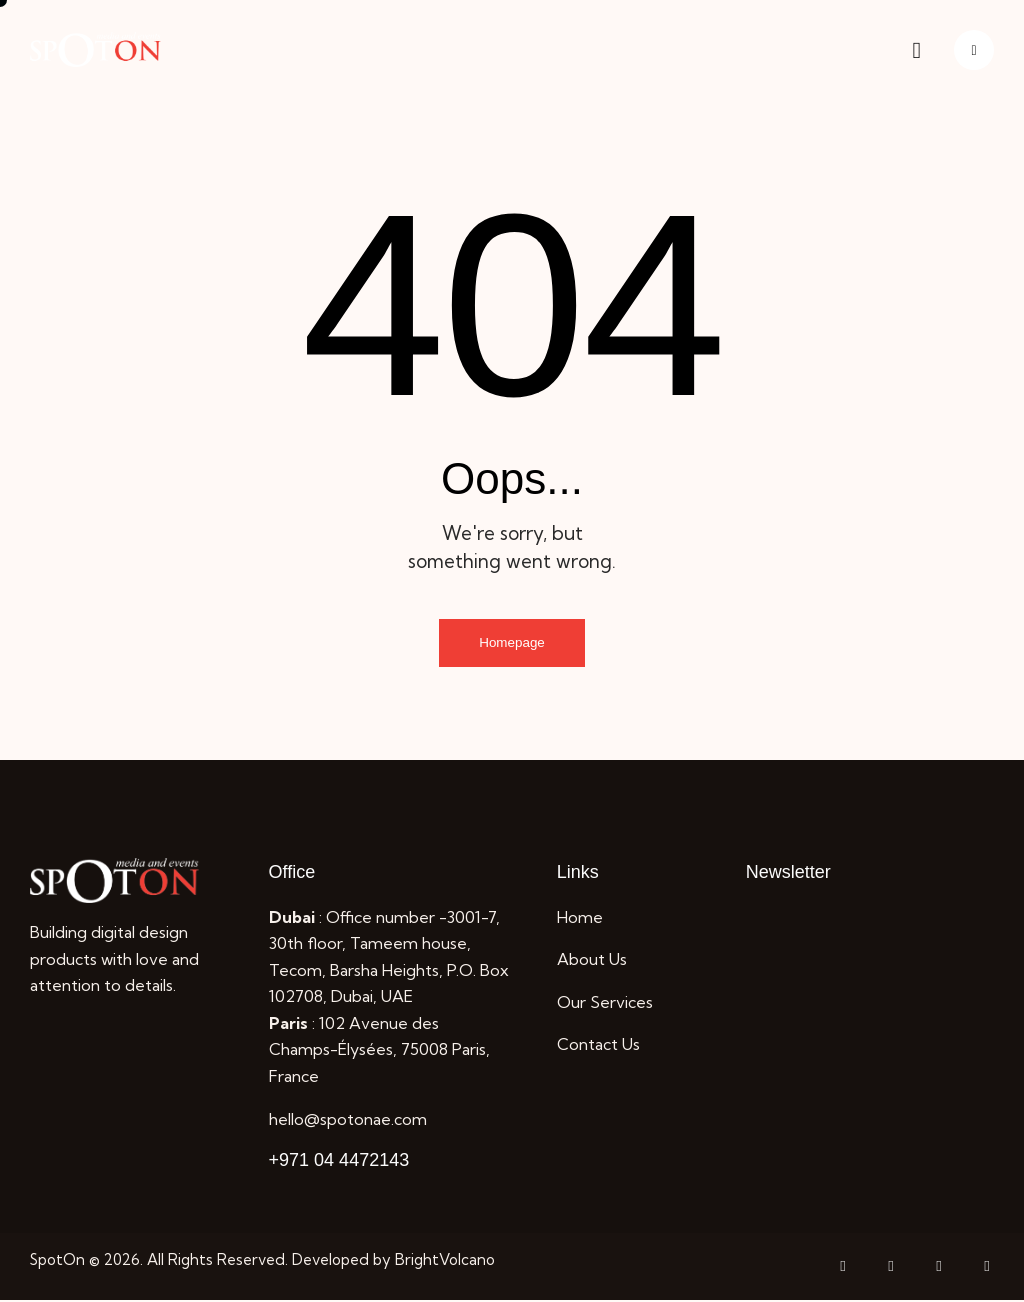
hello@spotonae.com (348, 1121)
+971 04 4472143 (339, 1162)
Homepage (512, 644)
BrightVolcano (445, 1261)
